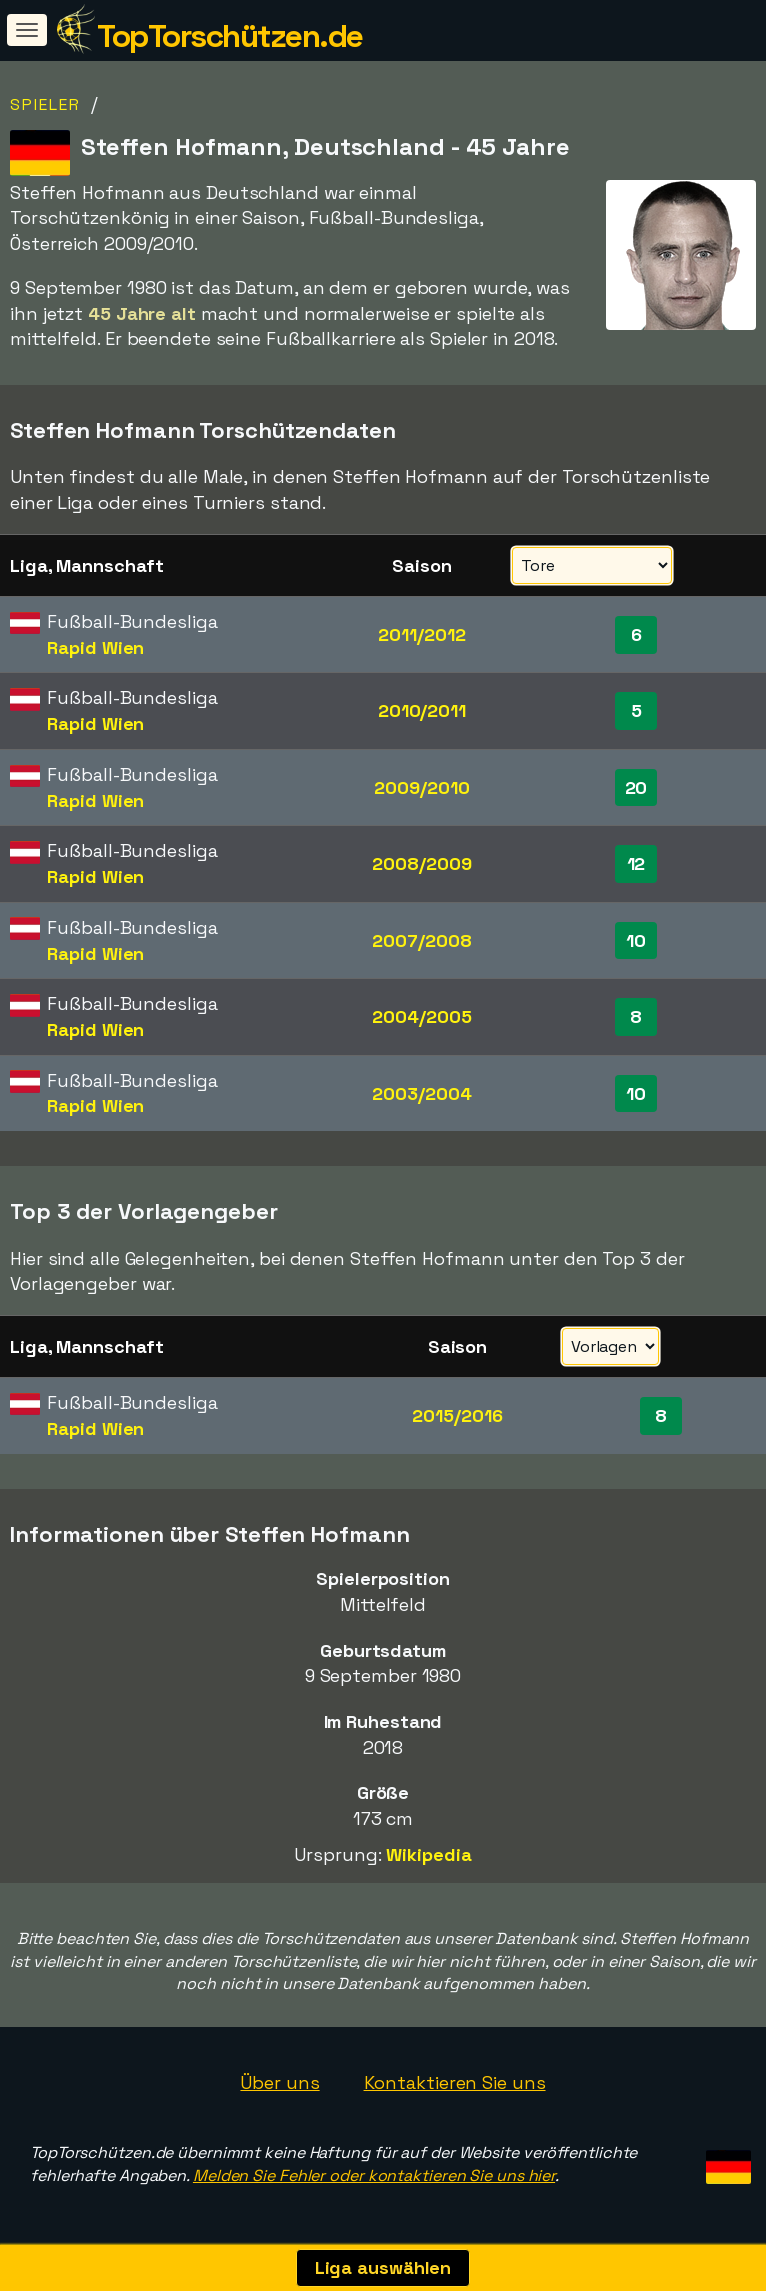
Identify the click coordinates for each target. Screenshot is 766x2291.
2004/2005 (421, 1016)
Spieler (45, 104)
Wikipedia (428, 1854)
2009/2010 (421, 787)
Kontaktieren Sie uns (455, 2082)
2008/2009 (421, 863)
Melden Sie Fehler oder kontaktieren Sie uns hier (374, 2175)
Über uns (279, 2082)
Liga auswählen (383, 2267)
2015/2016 (457, 1415)
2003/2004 (421, 1093)
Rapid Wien (95, 647)
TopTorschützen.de (230, 36)
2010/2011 (422, 710)
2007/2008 (421, 940)
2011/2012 (421, 634)
